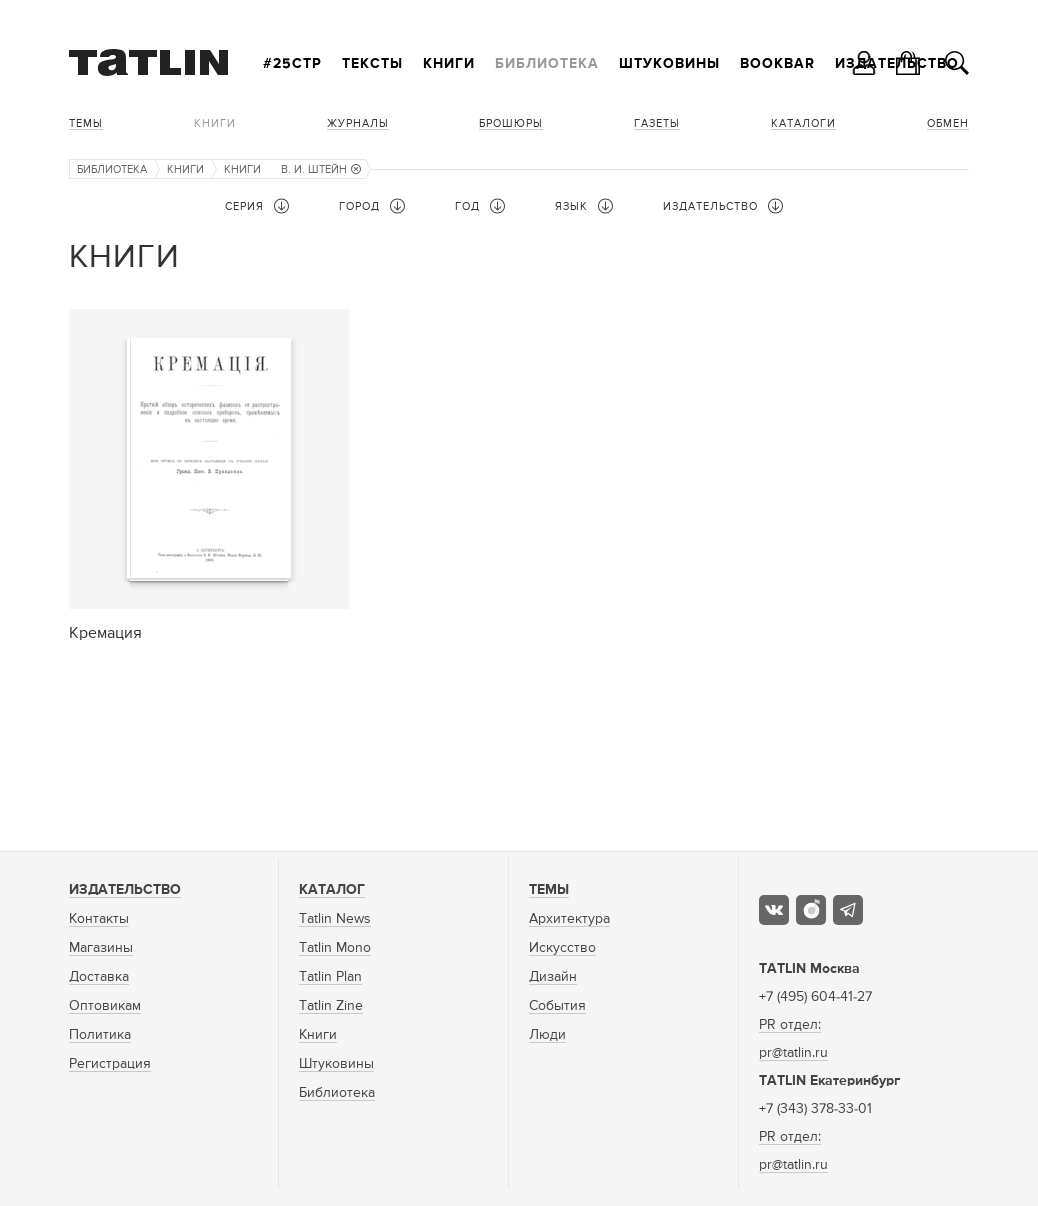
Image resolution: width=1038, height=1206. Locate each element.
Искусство (562, 948)
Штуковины (669, 64)
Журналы (358, 123)
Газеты (657, 123)
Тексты (372, 64)
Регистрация (110, 1064)
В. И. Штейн (321, 169)
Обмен (948, 123)
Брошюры (511, 123)
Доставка (99, 977)
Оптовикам (105, 1006)
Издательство (125, 890)
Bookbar (777, 64)
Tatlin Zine (331, 1006)
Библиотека (547, 64)
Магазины (101, 948)
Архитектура (569, 919)
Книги (449, 64)
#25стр (292, 64)
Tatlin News (335, 919)
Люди (547, 1035)
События (557, 1006)
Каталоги (803, 123)
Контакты (99, 919)
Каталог (332, 890)
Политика (100, 1035)
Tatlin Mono (335, 948)
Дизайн (553, 977)
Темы (86, 123)
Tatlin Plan (330, 977)
